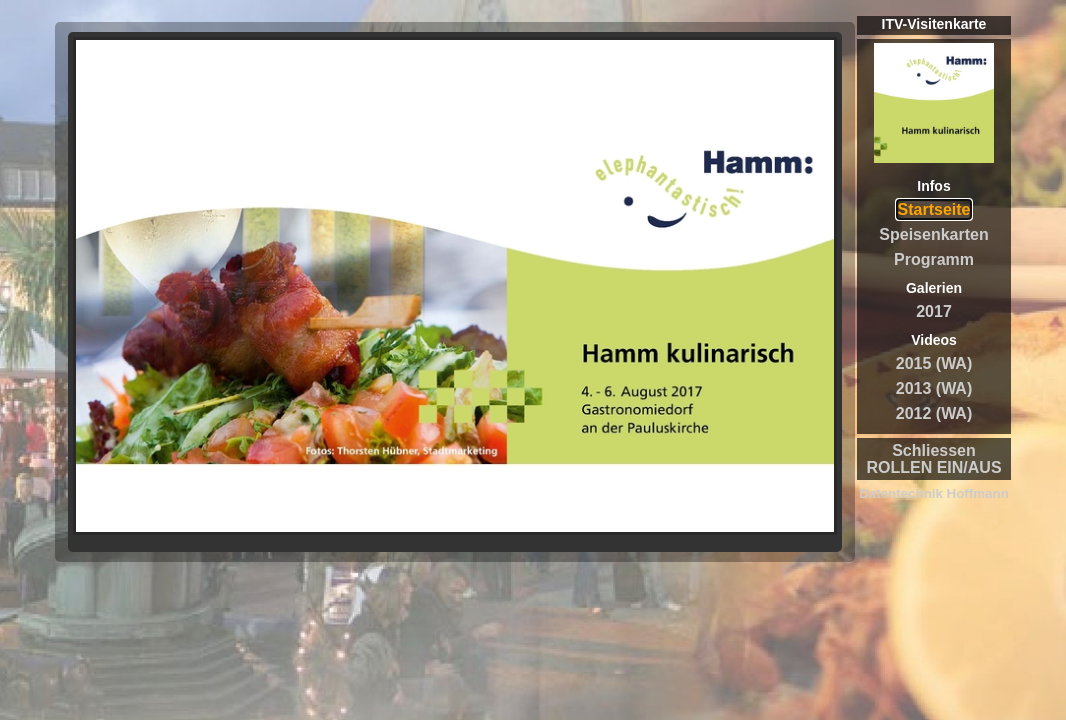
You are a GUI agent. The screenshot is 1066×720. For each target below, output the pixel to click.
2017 (934, 311)
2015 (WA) (934, 363)
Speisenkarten (933, 234)
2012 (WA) (934, 413)
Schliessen (934, 450)
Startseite (934, 209)
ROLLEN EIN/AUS (933, 467)
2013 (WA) (934, 388)
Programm (934, 259)
